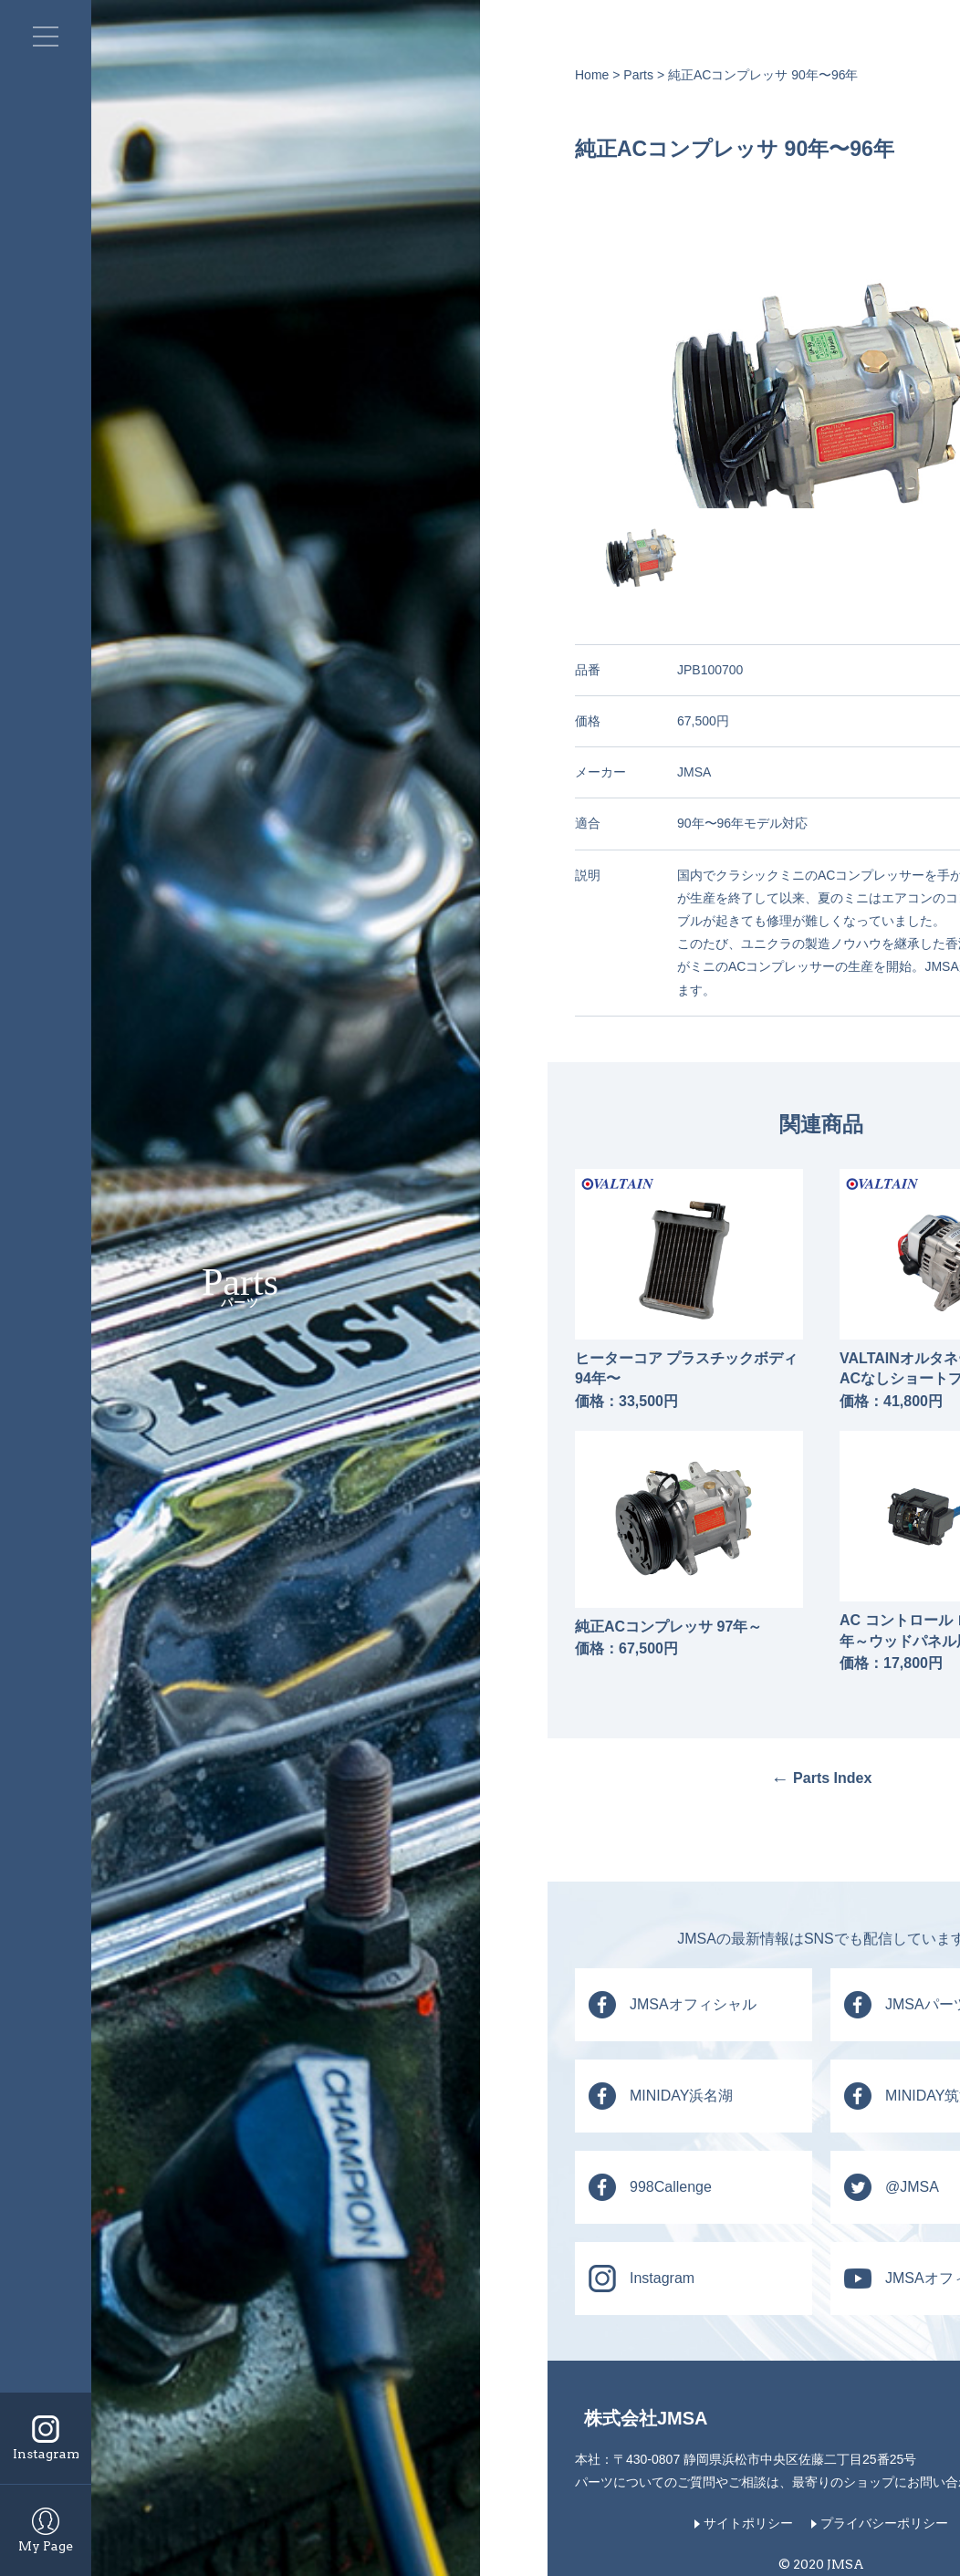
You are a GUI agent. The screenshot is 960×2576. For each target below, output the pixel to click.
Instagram (46, 2453)
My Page (45, 2546)
